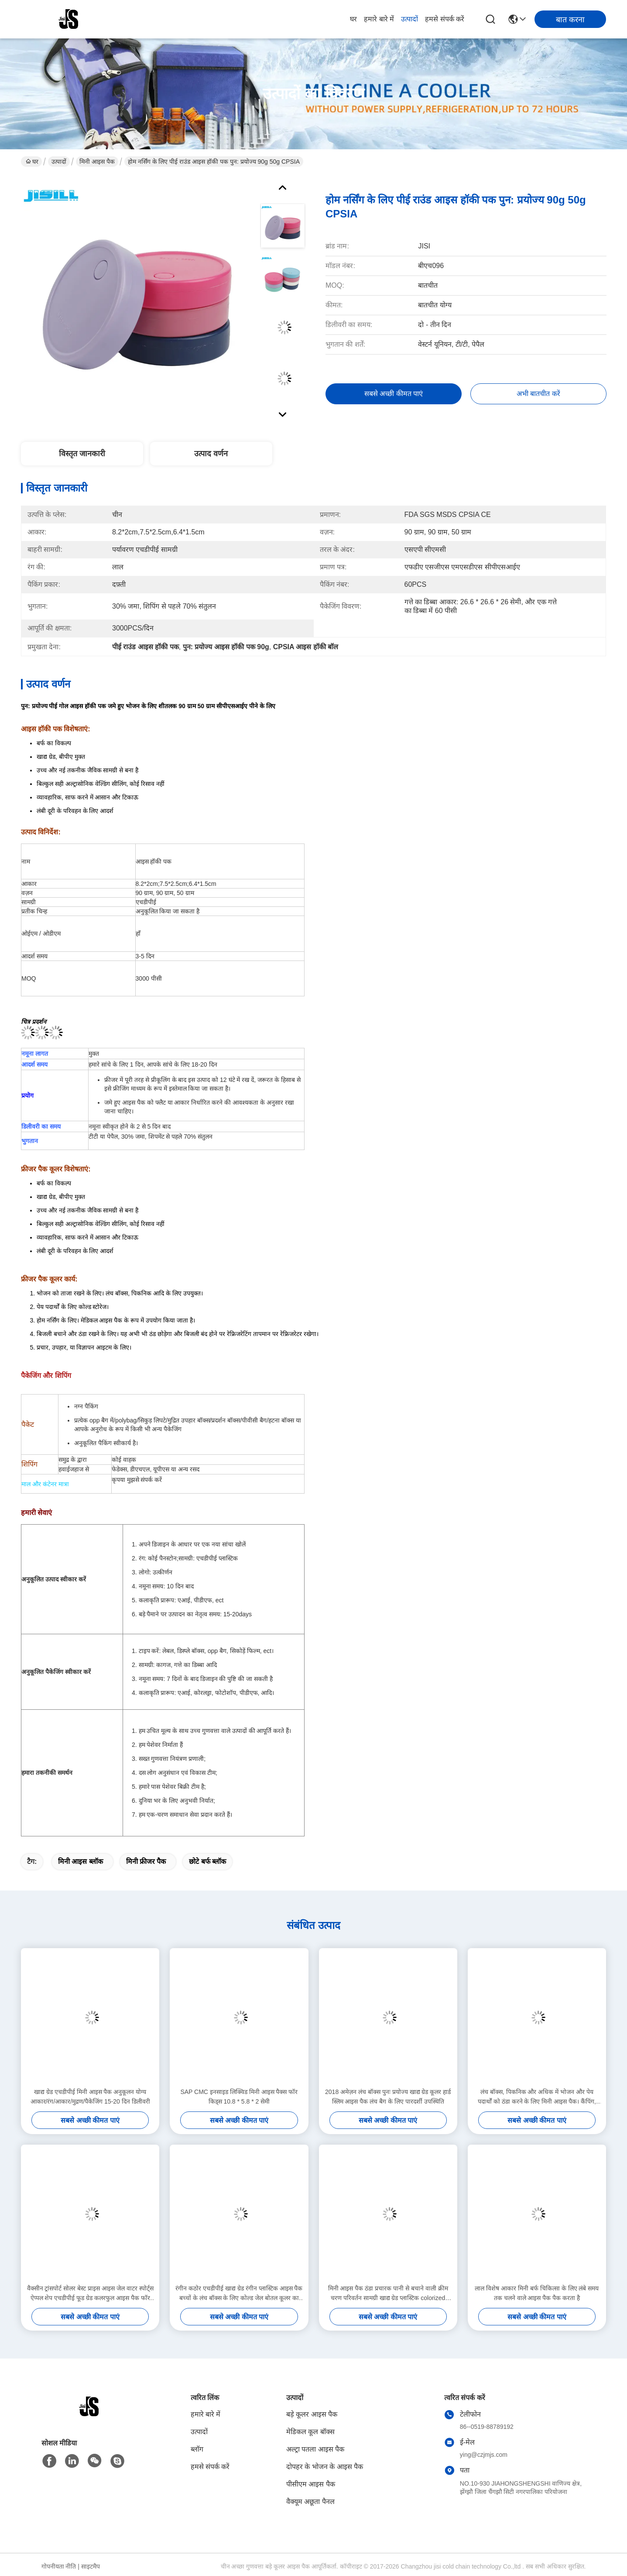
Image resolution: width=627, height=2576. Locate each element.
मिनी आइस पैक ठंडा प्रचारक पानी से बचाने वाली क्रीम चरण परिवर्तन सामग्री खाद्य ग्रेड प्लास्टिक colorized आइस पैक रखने (388, 2294)
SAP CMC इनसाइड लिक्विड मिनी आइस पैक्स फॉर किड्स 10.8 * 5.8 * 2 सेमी (239, 2096)
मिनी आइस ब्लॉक (80, 1861)
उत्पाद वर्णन (211, 453)
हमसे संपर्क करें (444, 19)
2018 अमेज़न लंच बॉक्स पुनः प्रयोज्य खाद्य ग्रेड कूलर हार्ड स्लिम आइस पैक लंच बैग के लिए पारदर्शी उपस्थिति (388, 2096)
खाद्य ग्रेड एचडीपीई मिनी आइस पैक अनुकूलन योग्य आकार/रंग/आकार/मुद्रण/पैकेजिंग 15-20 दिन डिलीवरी (90, 2096)
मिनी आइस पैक (97, 161)
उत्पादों (409, 19)
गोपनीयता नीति (58, 2566)
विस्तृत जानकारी (82, 453)
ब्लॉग (197, 2449)
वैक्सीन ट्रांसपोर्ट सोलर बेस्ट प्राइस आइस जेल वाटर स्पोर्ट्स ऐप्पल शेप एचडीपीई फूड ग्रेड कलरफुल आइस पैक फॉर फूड (90, 2294)
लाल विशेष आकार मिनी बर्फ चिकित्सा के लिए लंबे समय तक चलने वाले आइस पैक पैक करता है (537, 2293)
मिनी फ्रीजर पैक (146, 1861)
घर (353, 19)
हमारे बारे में (379, 19)
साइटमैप (90, 2566)
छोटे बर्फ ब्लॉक (207, 1861)
